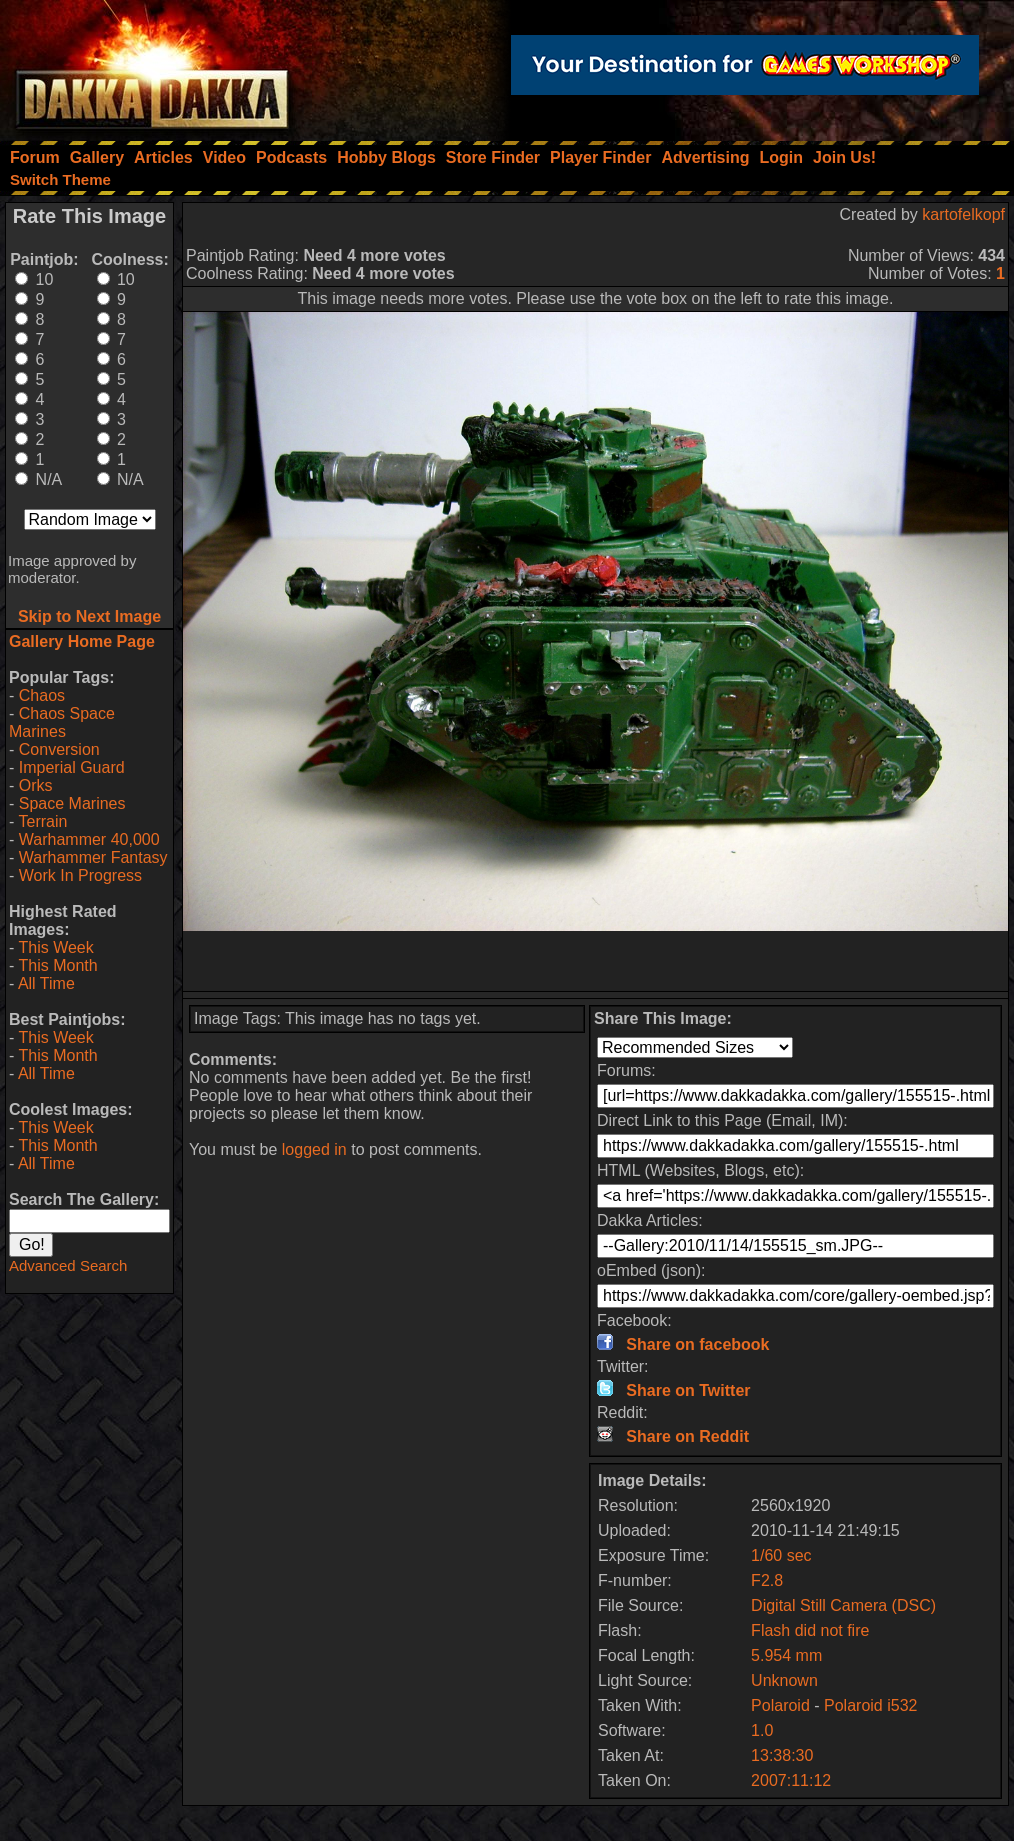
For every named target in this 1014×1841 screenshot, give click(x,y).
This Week (55, 947)
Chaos (42, 695)
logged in (314, 1149)
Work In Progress (80, 875)
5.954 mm (786, 1655)
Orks (36, 785)
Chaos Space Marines (62, 722)
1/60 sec (781, 1555)
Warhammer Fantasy (93, 857)
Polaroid (780, 1705)
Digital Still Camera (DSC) (843, 1605)
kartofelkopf (963, 214)
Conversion (59, 749)
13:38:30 (782, 1755)
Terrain (42, 821)
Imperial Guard (72, 767)
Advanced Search (68, 1265)
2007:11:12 (791, 1780)
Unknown (784, 1680)
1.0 (762, 1730)
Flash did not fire (810, 1630)
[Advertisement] (596, 961)
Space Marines (72, 803)
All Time (46, 983)
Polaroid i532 (870, 1705)
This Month (57, 965)
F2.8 (767, 1580)
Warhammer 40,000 (89, 839)
